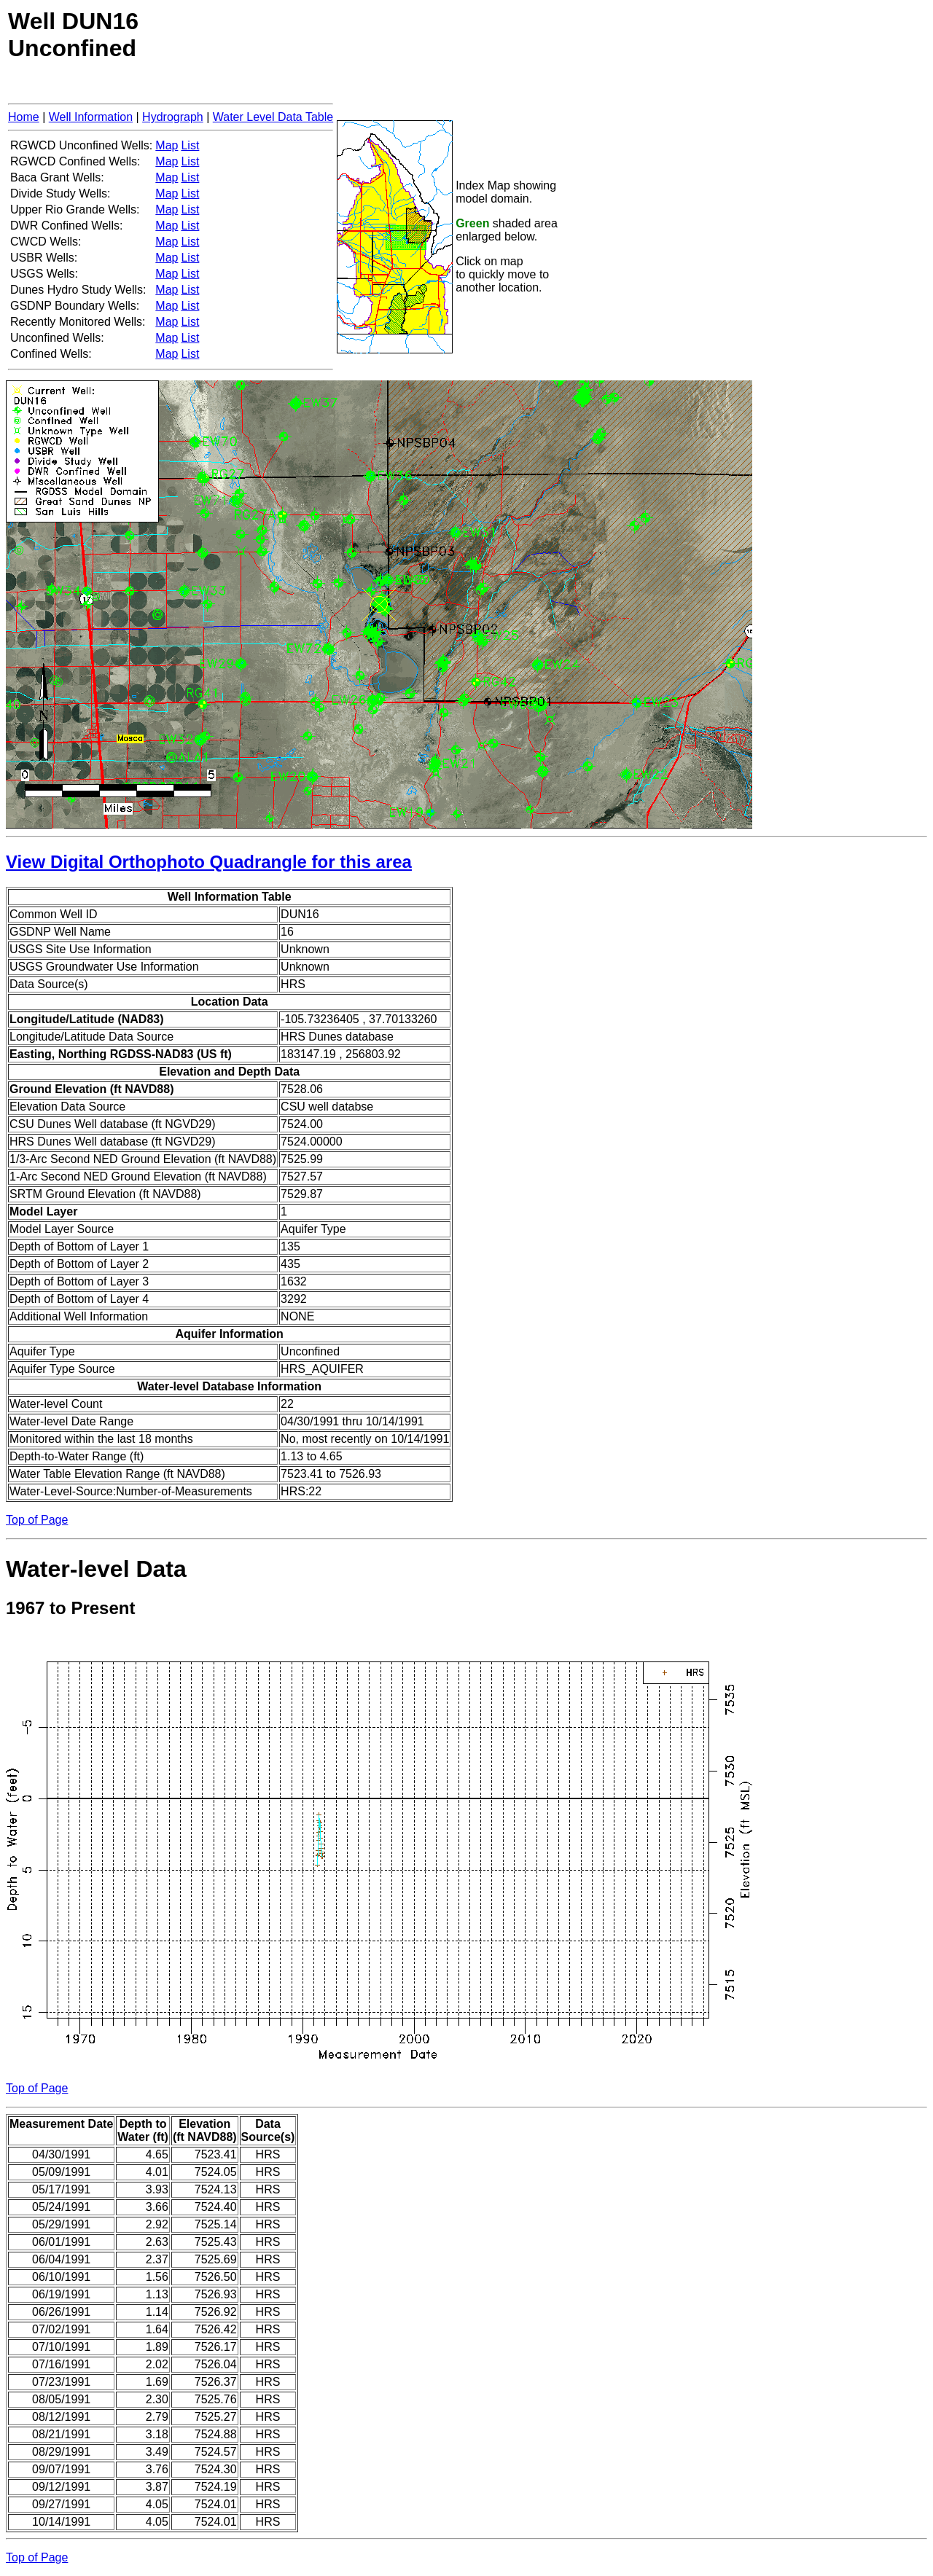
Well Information (91, 117)
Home (23, 117)
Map (166, 145)
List (190, 145)
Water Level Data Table (273, 117)
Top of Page (37, 1520)
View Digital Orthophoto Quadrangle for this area (209, 862)
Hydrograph (172, 117)
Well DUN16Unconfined (73, 34)
